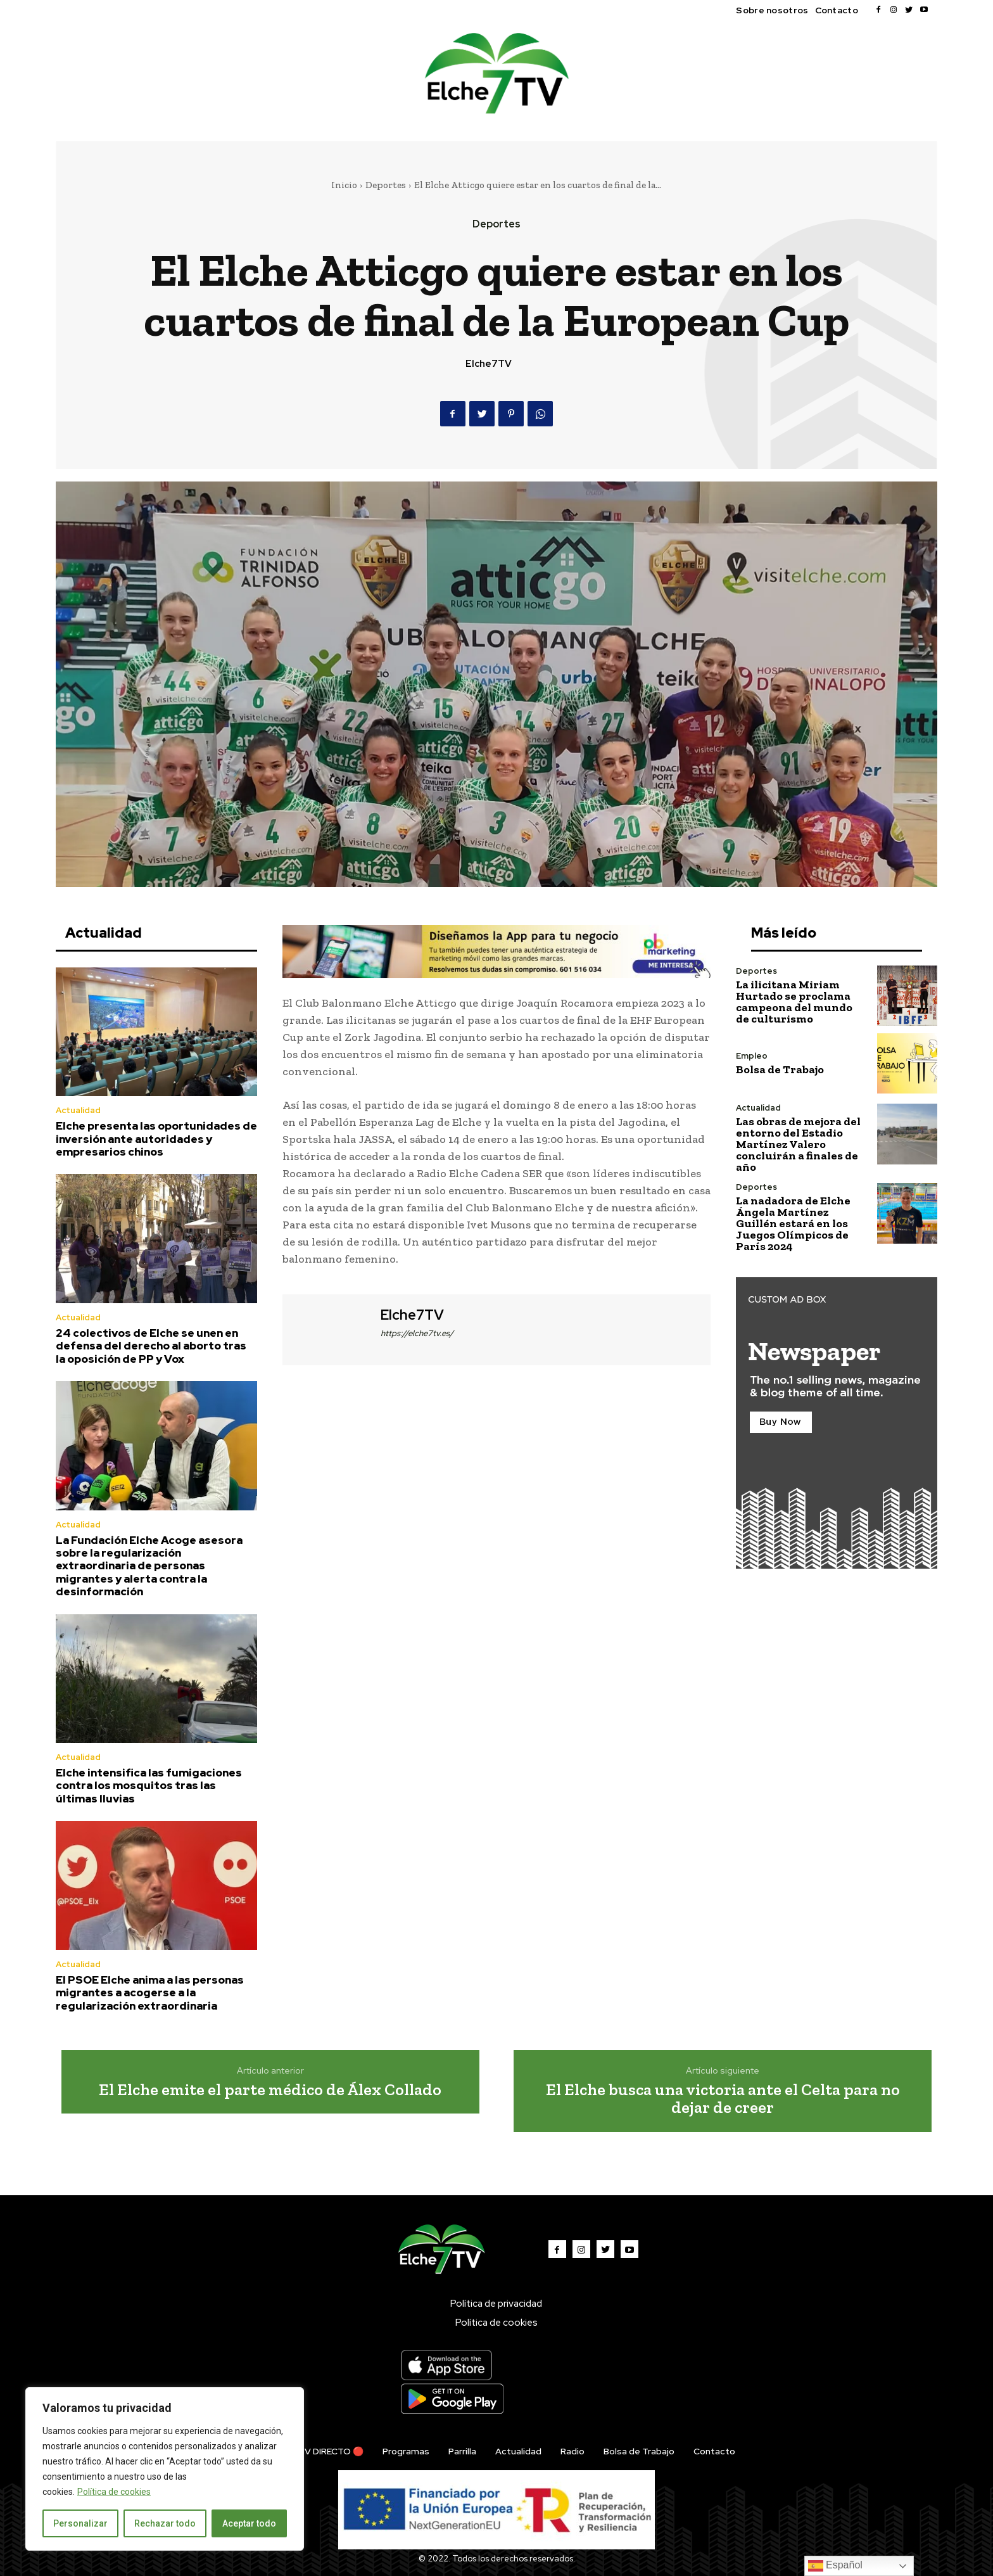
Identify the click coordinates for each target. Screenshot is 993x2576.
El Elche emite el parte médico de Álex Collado (270, 2089)
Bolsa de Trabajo (780, 1069)
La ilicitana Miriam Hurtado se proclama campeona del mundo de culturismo (794, 1002)
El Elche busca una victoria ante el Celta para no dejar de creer (723, 2098)
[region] (164, 2469)
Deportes (385, 185)
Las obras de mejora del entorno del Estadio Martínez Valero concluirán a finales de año (798, 1144)
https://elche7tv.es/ (417, 1333)
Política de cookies (114, 2492)
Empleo (752, 1056)
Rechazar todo (165, 2523)
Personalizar (80, 2523)
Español (835, 2565)
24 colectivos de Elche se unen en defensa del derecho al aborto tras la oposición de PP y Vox (151, 1346)
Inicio (344, 185)
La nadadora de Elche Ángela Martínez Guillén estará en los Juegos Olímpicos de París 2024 (793, 1223)
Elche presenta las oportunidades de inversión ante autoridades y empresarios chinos (156, 1139)
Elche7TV (488, 363)
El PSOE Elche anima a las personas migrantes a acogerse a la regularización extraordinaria (150, 1993)
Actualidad (78, 1110)
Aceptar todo (249, 2523)
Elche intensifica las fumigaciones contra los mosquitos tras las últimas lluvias (149, 1786)
